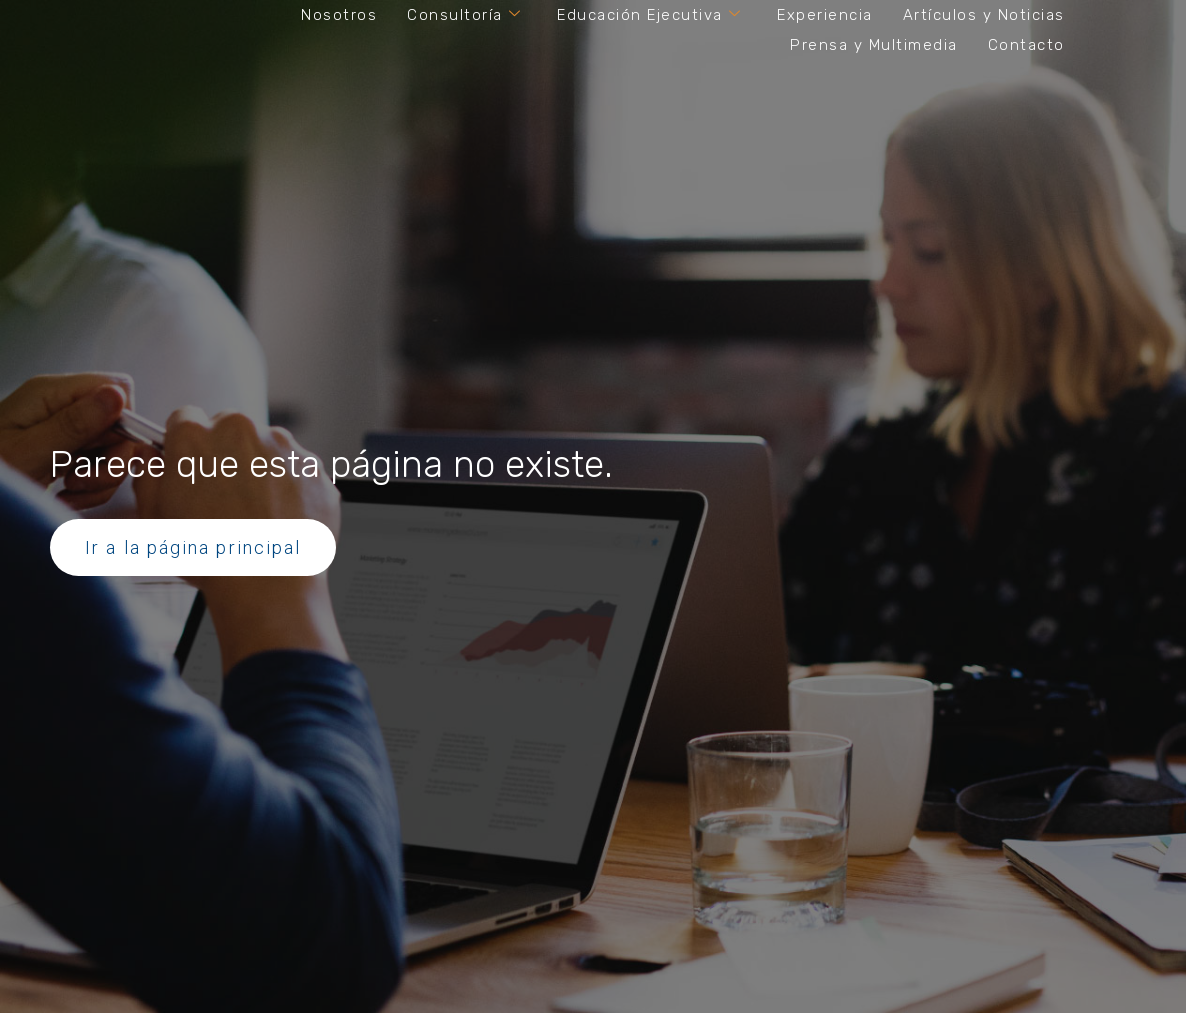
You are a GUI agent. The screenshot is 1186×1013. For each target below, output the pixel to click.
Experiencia (825, 15)
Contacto (1026, 45)
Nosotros (339, 15)
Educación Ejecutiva (649, 15)
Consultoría (464, 15)
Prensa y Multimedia (874, 45)
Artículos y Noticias (984, 15)
